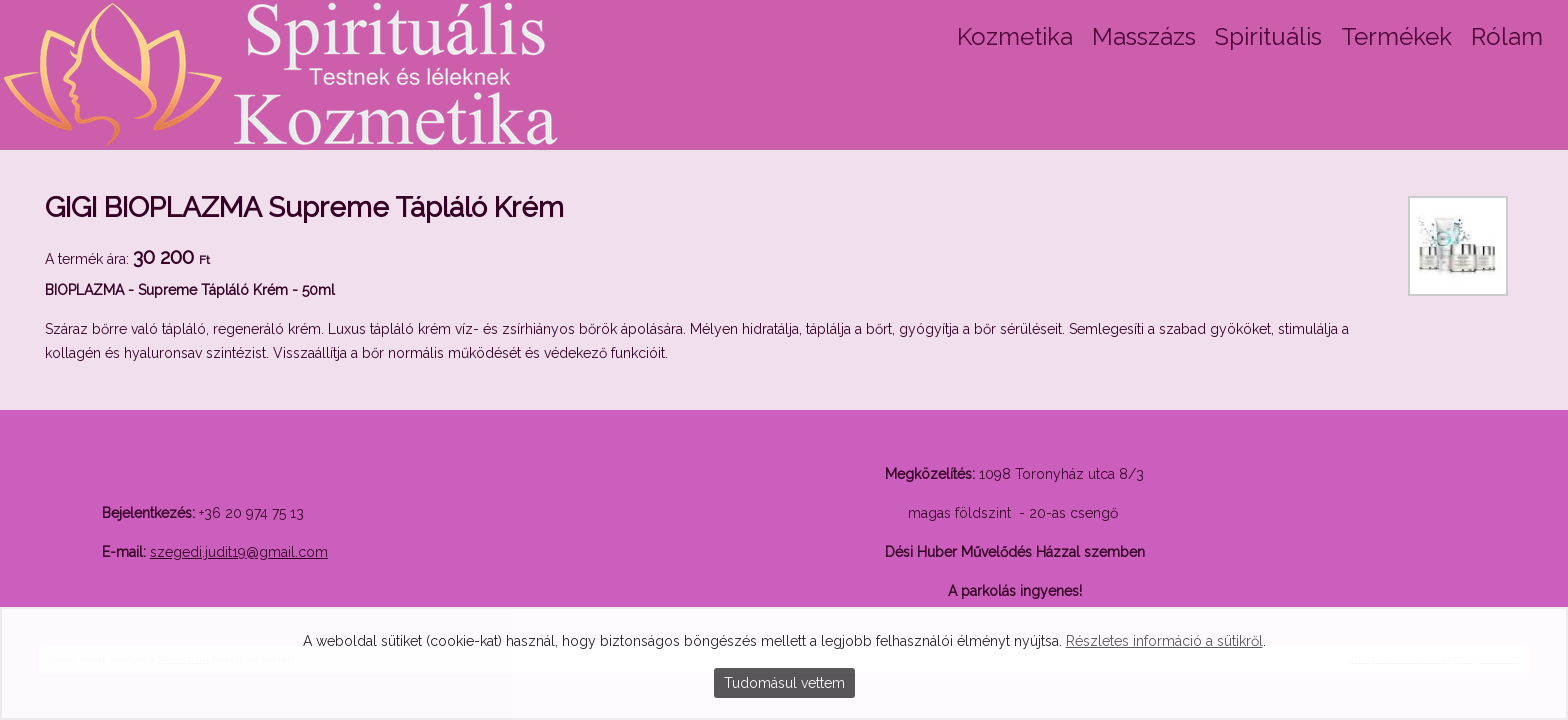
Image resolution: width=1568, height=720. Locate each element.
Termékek (1396, 36)
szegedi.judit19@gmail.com (239, 552)
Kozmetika (1015, 36)
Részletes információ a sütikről (1164, 641)
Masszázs (1144, 36)
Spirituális (1268, 36)
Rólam (1507, 36)
